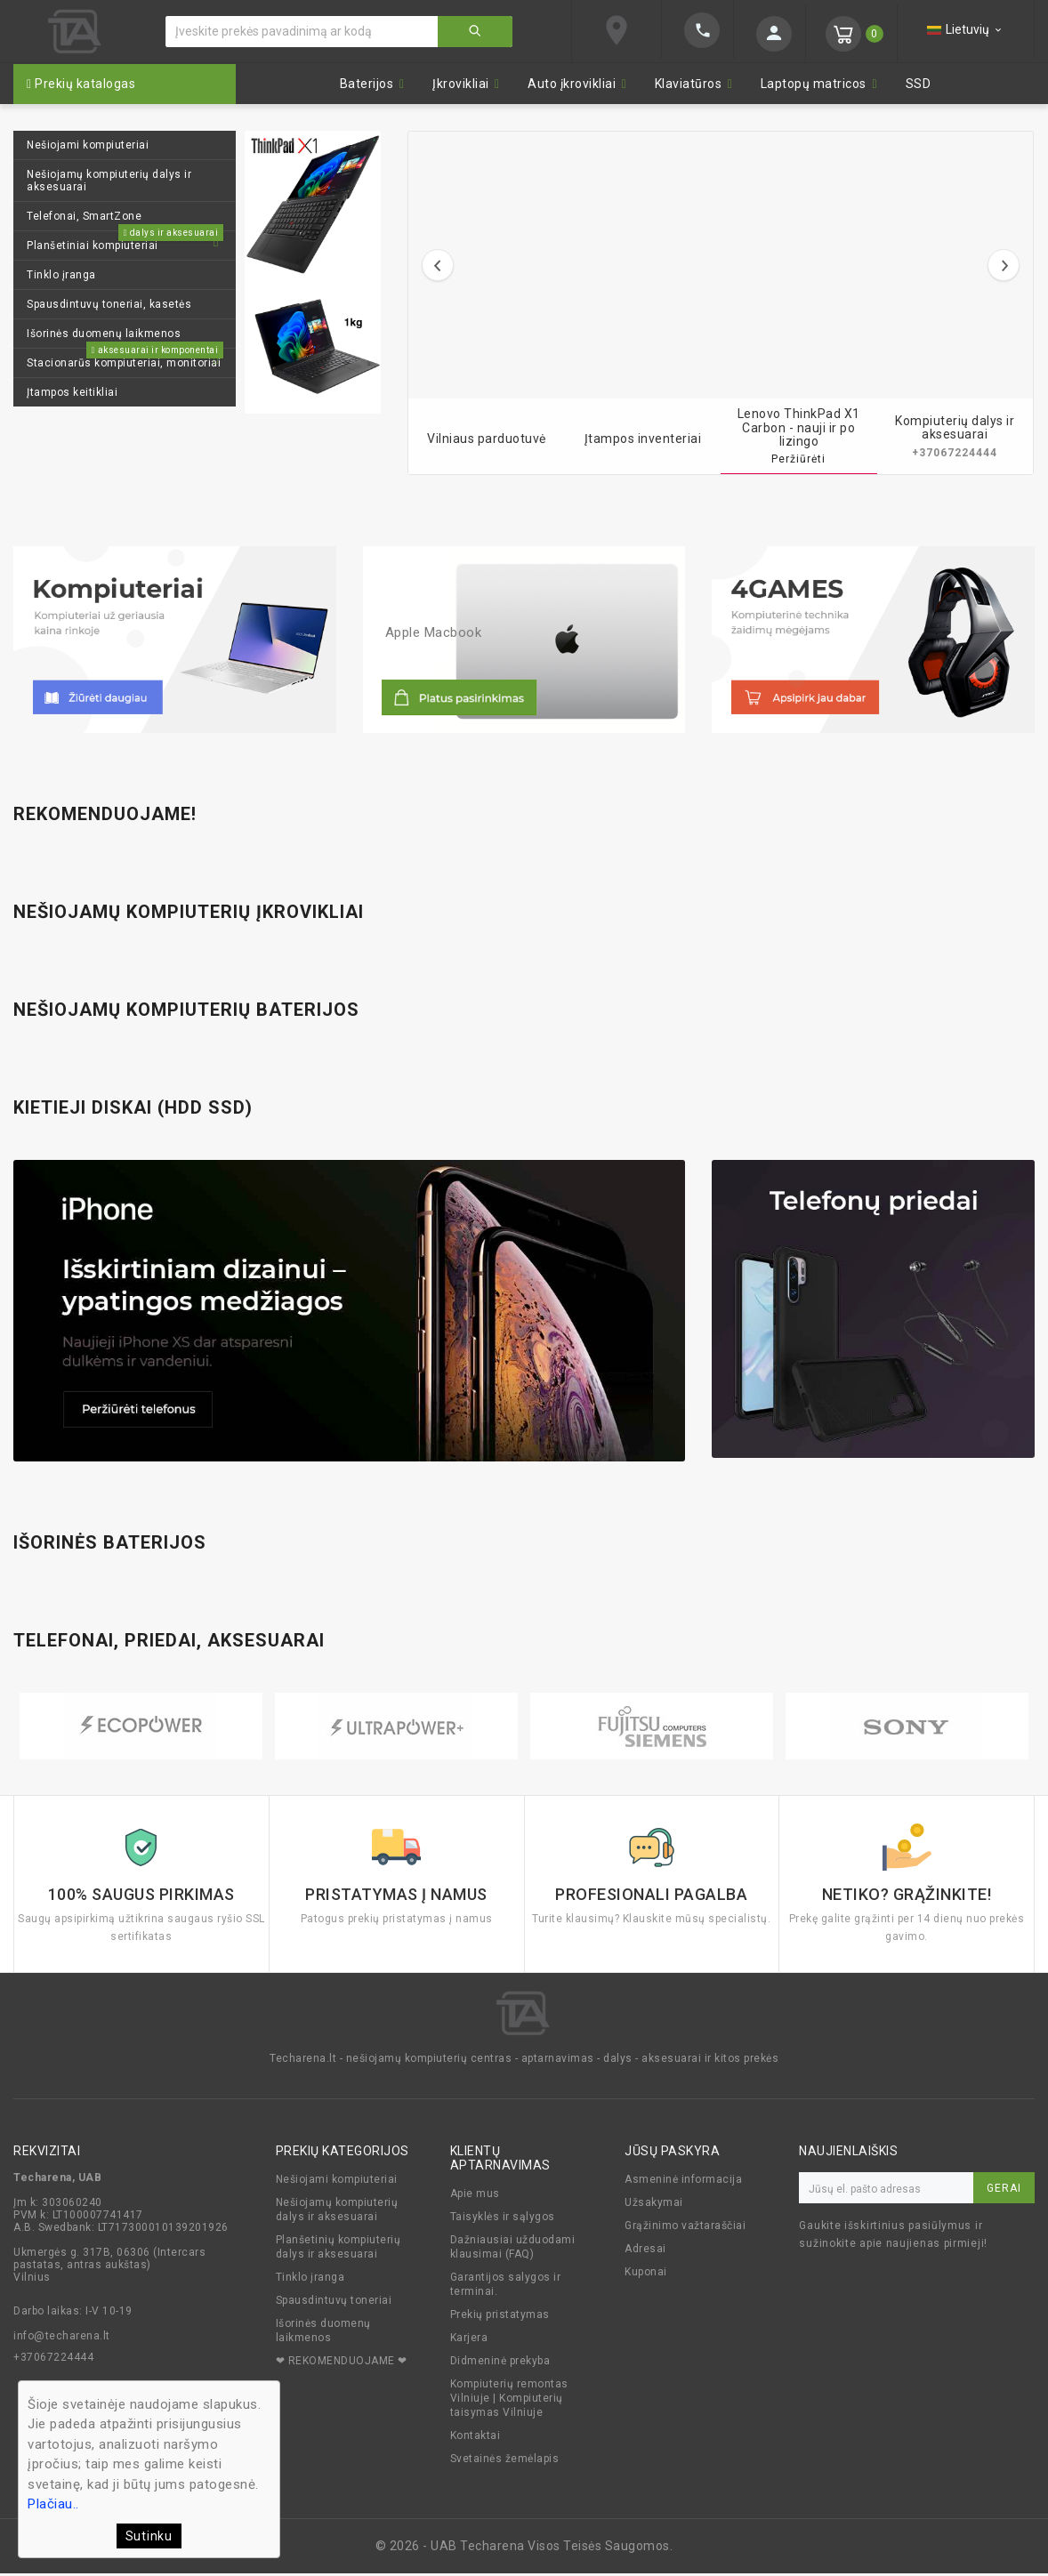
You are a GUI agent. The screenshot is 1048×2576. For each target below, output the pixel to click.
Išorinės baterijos (109, 1542)
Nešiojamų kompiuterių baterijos (186, 1009)
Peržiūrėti (798, 459)
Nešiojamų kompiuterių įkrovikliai (188, 911)
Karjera (469, 2340)
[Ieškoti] (302, 31)
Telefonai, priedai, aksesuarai (169, 1640)
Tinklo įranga (310, 2280)
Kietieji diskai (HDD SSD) (133, 1107)
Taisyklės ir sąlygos (502, 2219)
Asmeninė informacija (683, 2182)
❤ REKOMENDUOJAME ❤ (341, 2363)
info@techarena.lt (61, 2338)
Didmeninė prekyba (500, 2363)
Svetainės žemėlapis (505, 2461)
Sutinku (149, 2536)
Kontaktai (475, 2438)
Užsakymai (654, 2205)
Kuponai (646, 2274)
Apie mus (475, 2196)
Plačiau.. (53, 2504)
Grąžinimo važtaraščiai (685, 2228)
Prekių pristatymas (500, 2317)
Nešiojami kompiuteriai (337, 2182)
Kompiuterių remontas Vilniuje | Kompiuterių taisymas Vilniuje (509, 2400)
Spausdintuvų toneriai (334, 2303)
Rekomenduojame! (105, 814)
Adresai (645, 2251)
